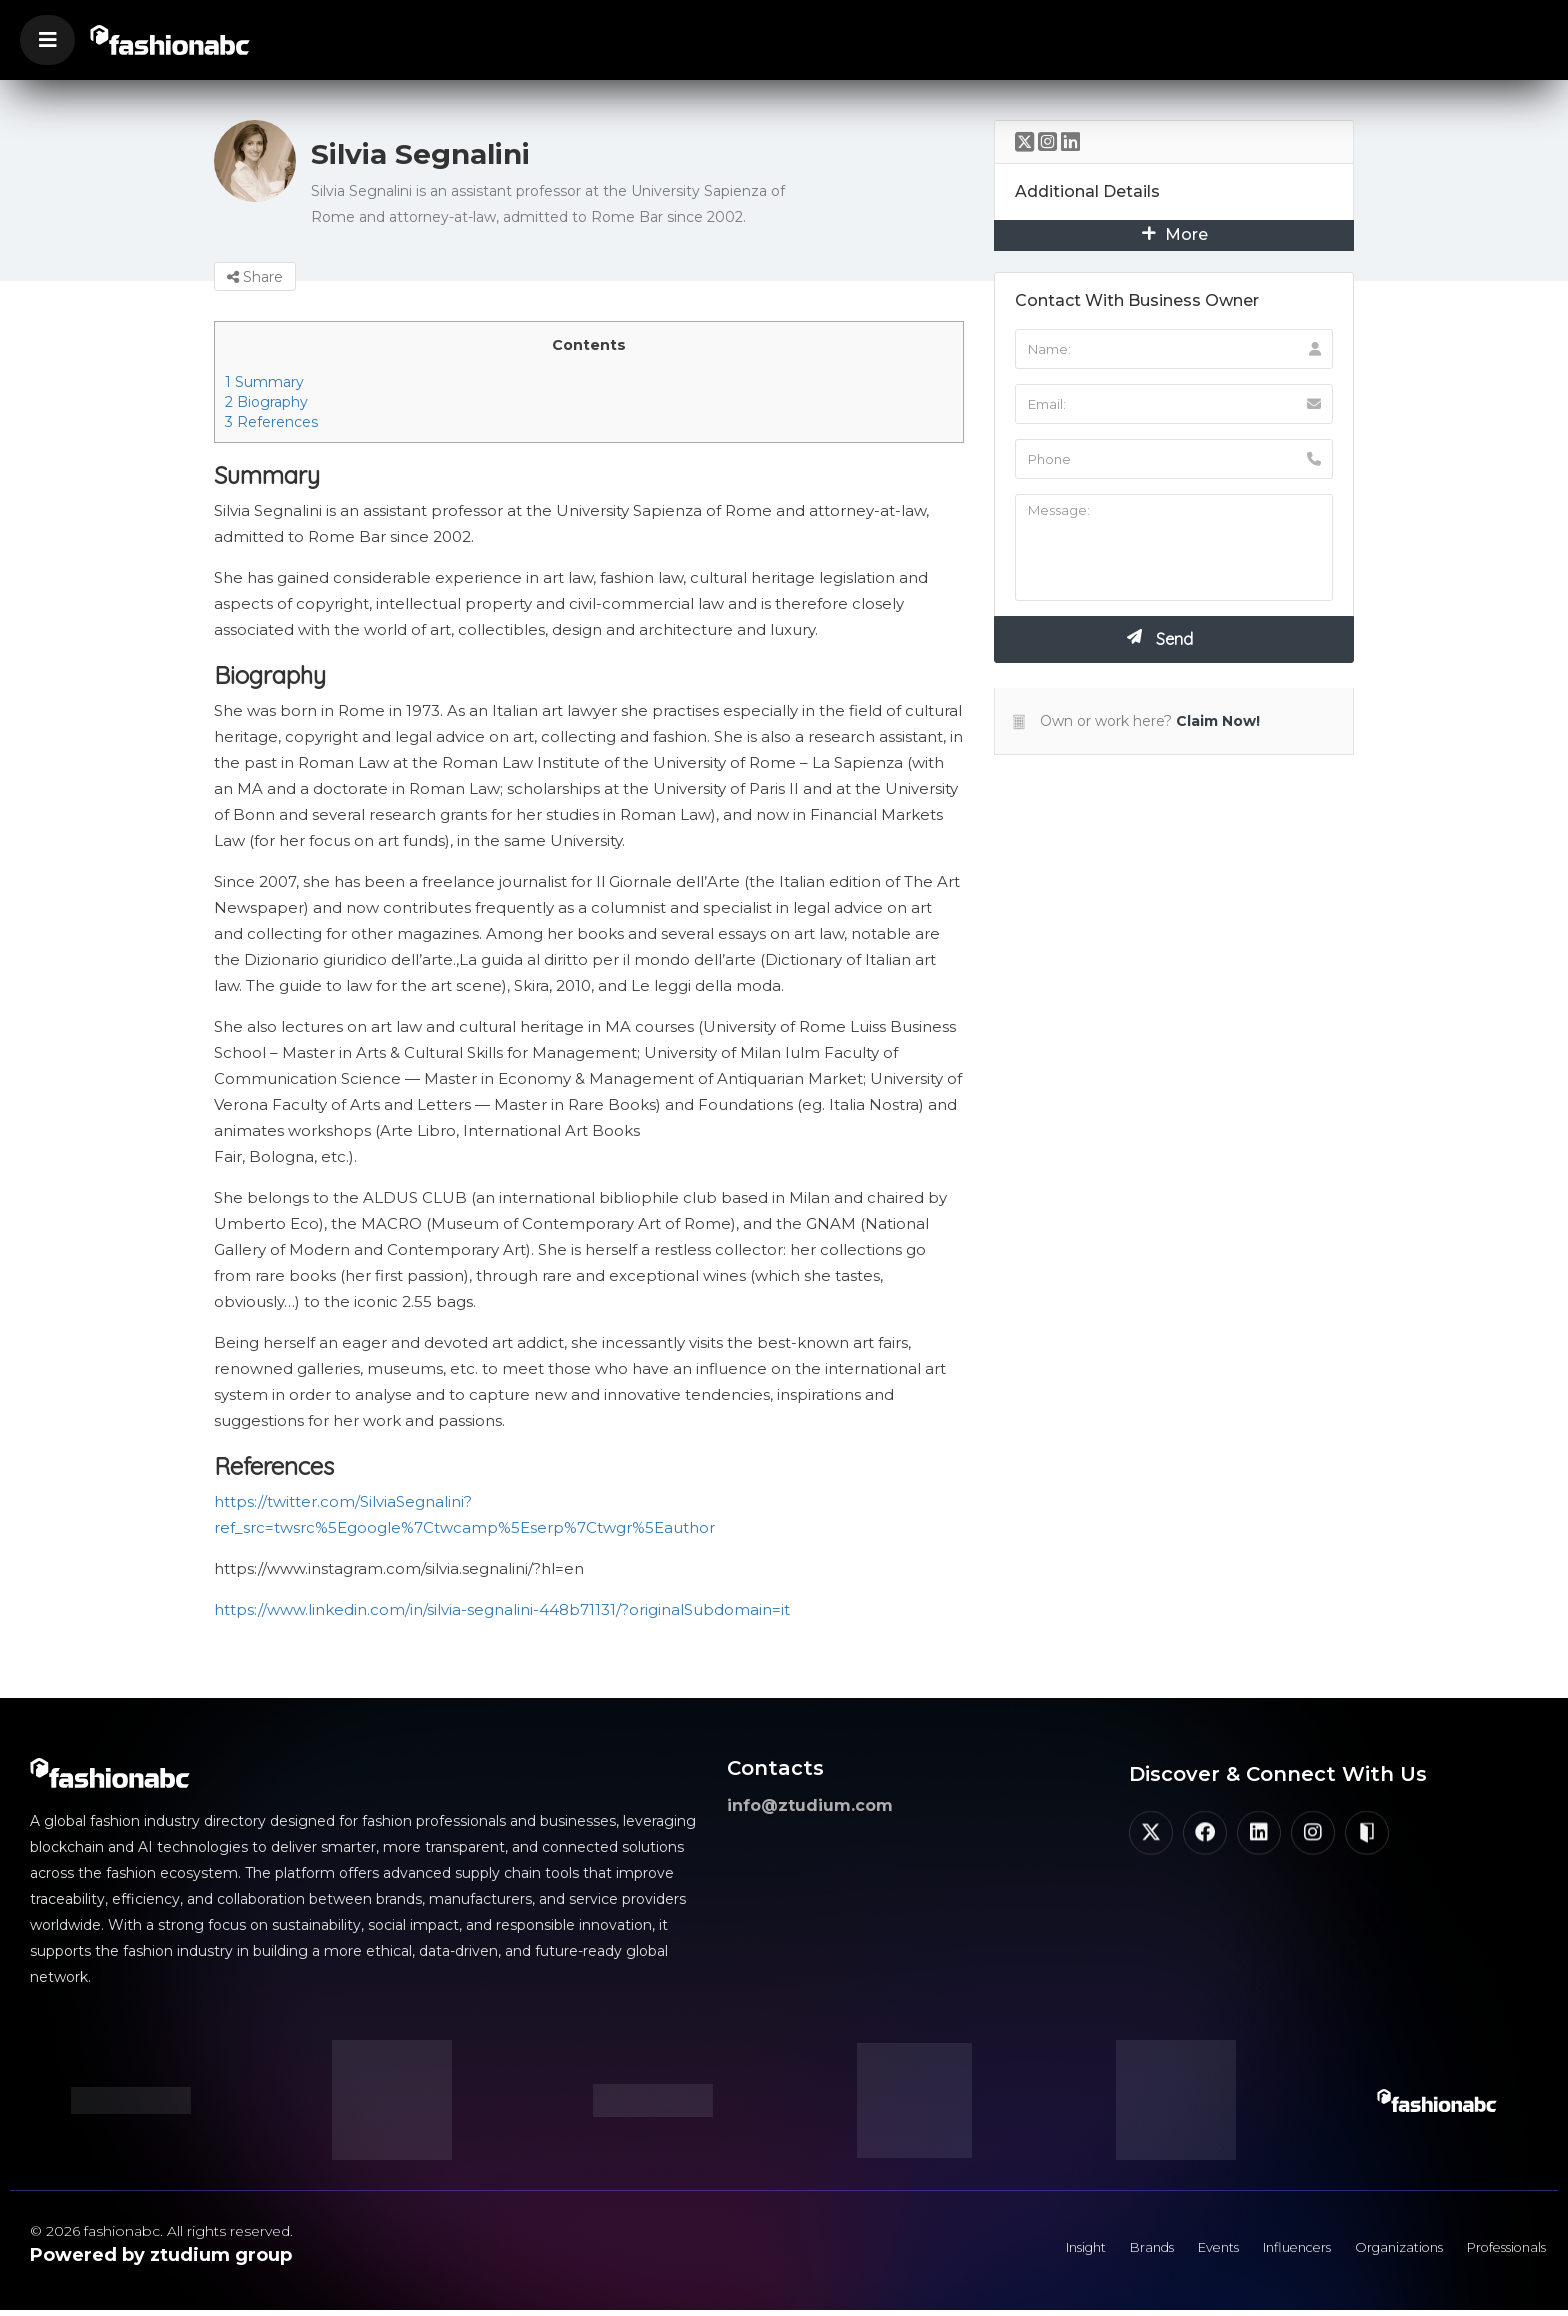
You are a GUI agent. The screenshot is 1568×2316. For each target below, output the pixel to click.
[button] (47, 40)
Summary (264, 382)
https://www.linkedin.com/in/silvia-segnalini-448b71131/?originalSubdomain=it (502, 1609)
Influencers (1260, 2251)
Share (255, 277)
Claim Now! (1218, 721)
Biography (266, 402)
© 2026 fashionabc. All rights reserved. (161, 2231)
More (1174, 234)
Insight (1018, 2251)
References (271, 422)
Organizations (1375, 2251)
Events (1169, 2251)
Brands (1094, 2251)
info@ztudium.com (810, 1805)
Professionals (1497, 2251)
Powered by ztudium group (161, 2255)
